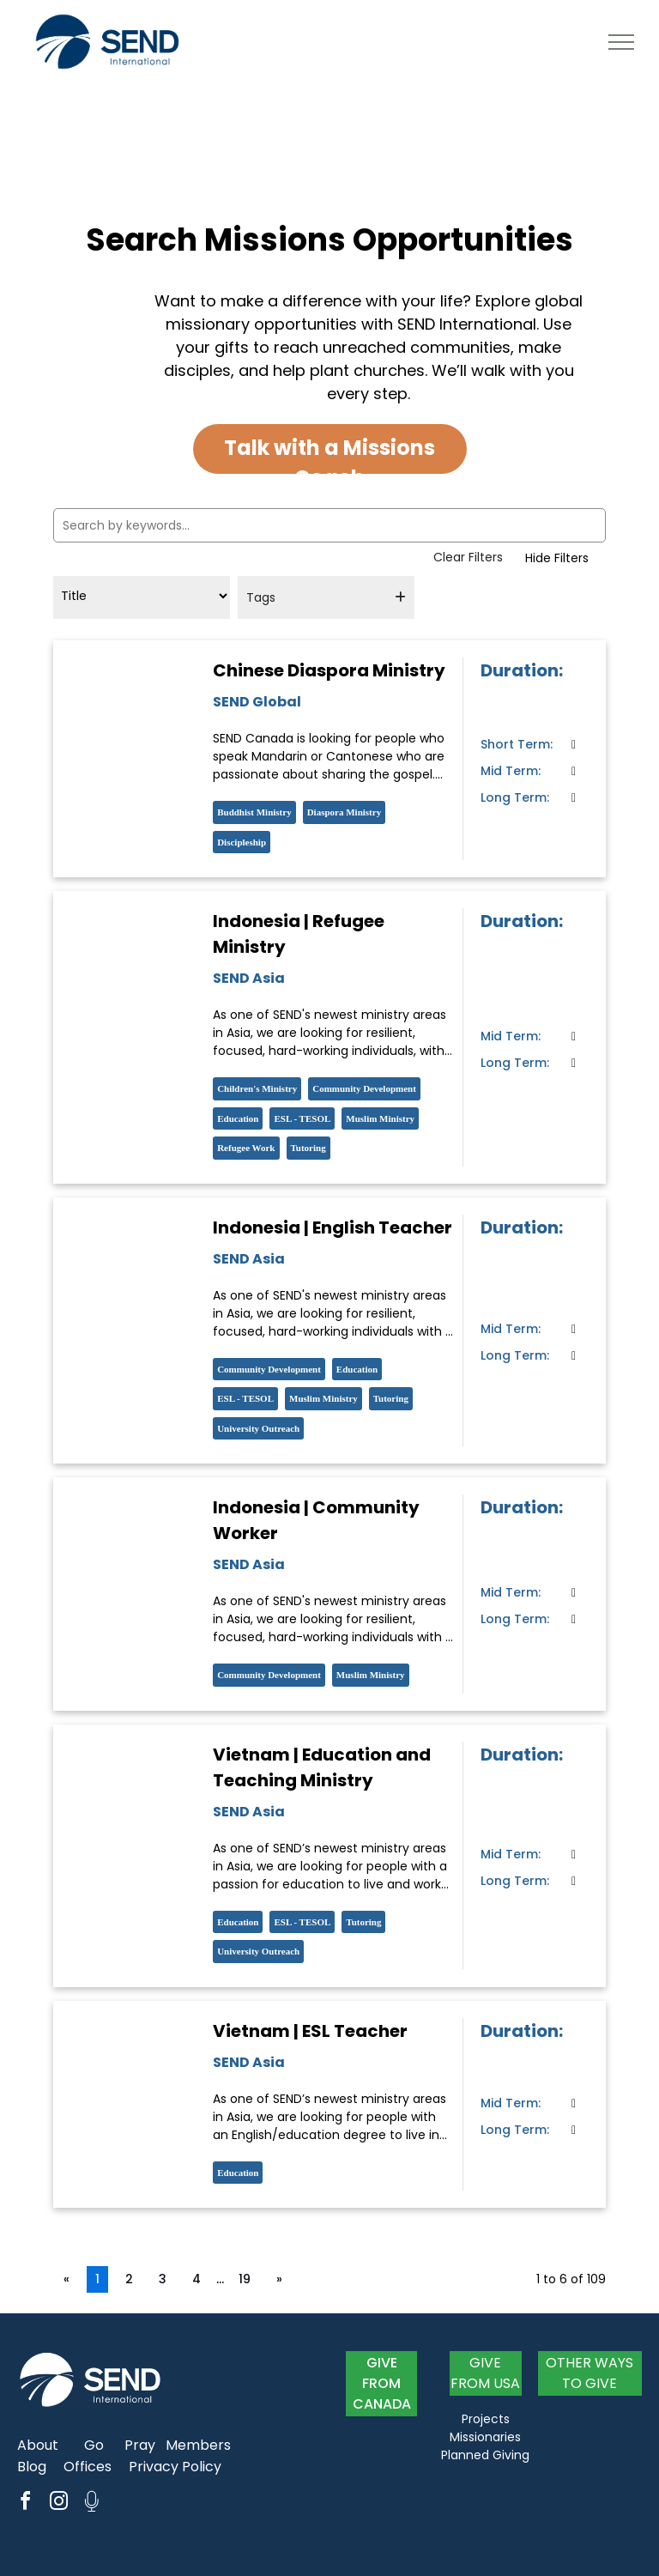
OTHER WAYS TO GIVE (589, 2373)
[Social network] (92, 2503)
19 (245, 2279)
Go (94, 2445)
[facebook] (25, 2503)
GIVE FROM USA (485, 2373)
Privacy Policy (175, 2466)
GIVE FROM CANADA (382, 2383)
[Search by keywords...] (329, 525)
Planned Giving (485, 2455)
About (37, 2445)
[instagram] (58, 2503)
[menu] (621, 42)
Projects (486, 2419)
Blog (31, 2466)
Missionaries (485, 2437)
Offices (87, 2466)
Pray (139, 2445)
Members (198, 2445)
